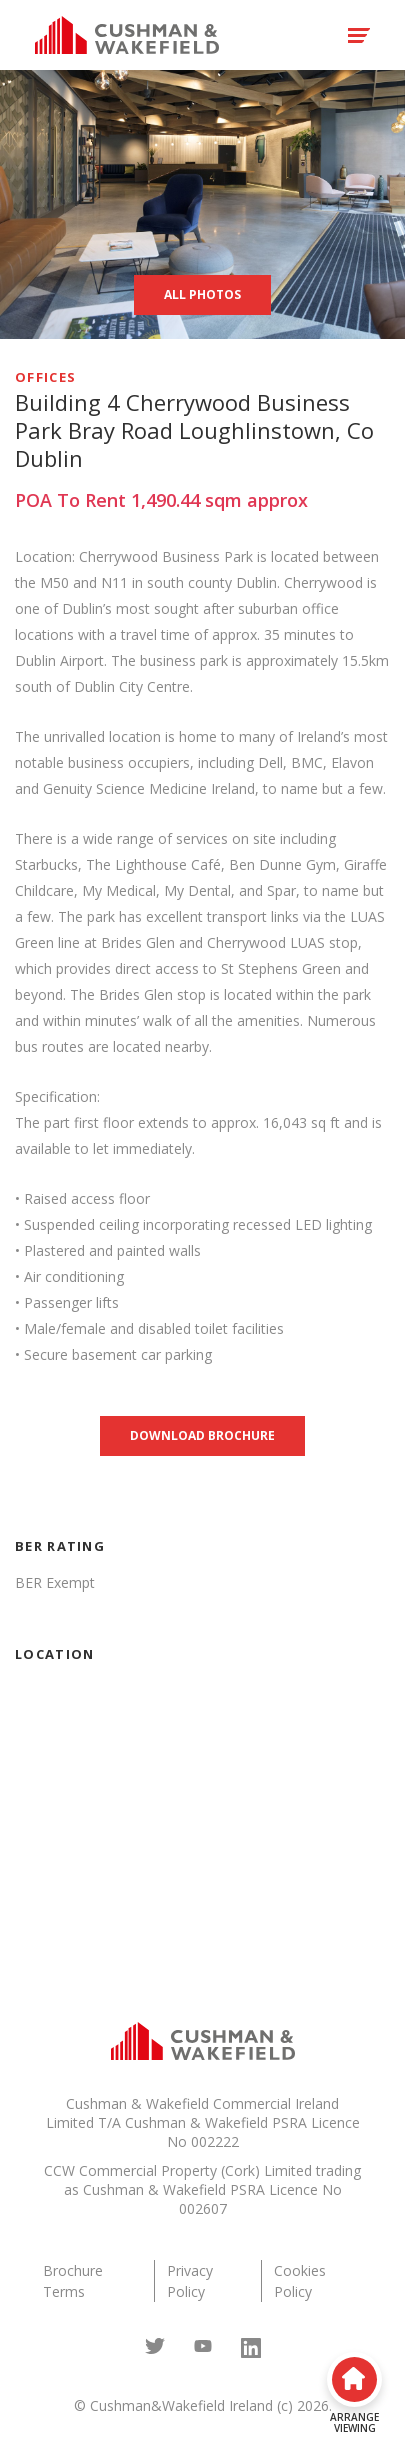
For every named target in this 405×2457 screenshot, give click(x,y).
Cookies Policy (300, 2281)
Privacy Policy (190, 2281)
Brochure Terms (73, 2281)
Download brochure (202, 1435)
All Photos (202, 294)
